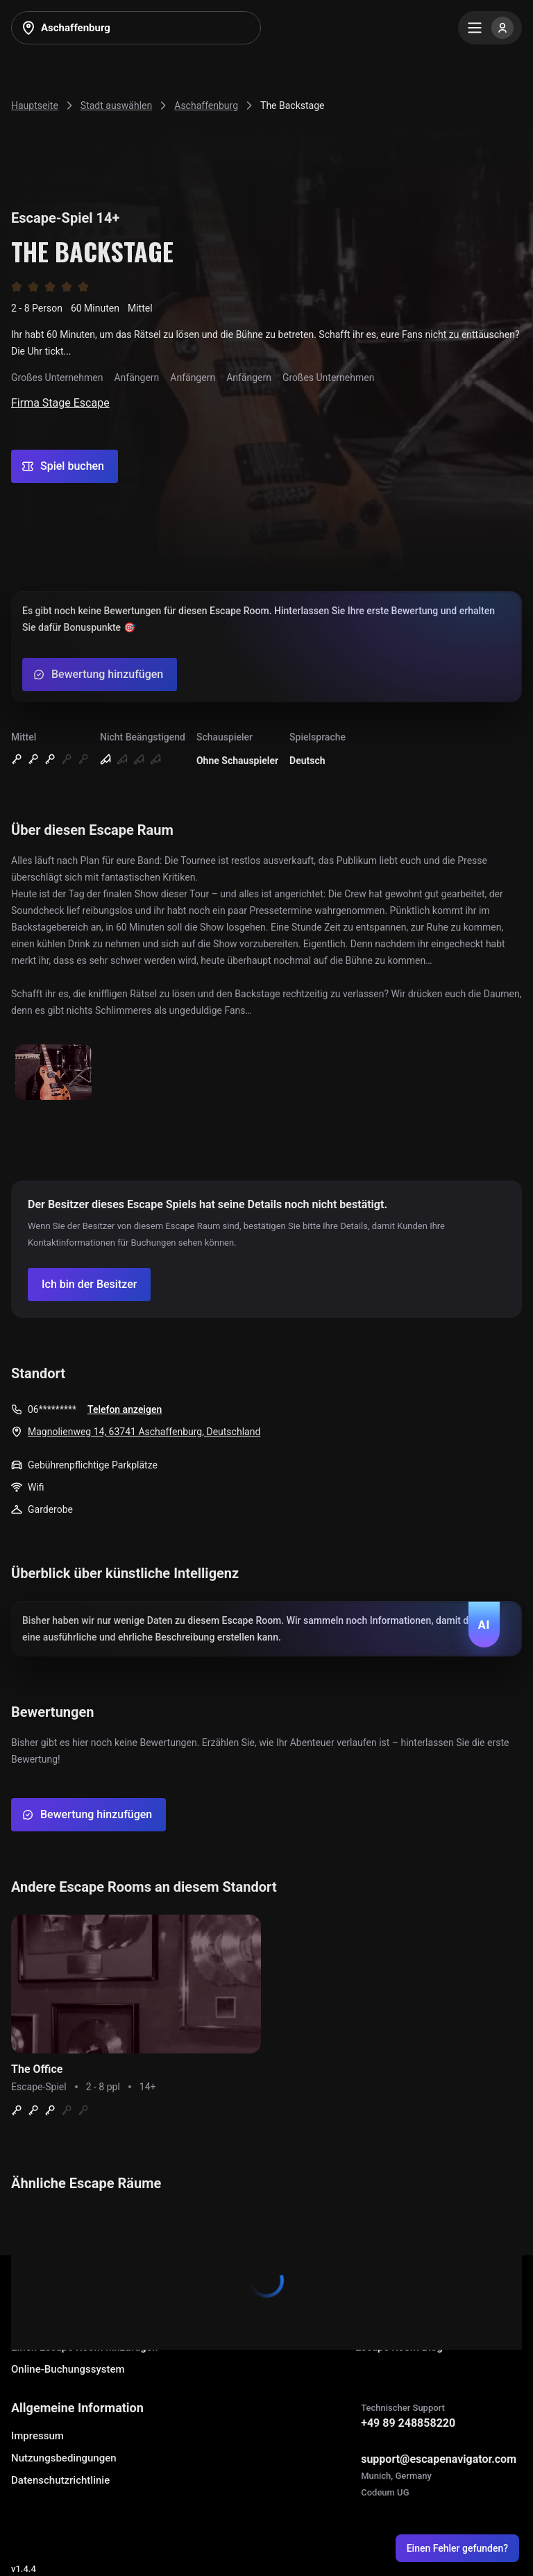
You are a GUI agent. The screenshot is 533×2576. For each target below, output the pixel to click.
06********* (52, 1409)
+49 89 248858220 (408, 2423)
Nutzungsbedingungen (64, 2458)
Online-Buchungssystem (68, 2369)
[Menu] (490, 27)
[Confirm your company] (89, 1284)
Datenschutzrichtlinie (60, 2480)
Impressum (37, 2436)
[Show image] (53, 1073)
